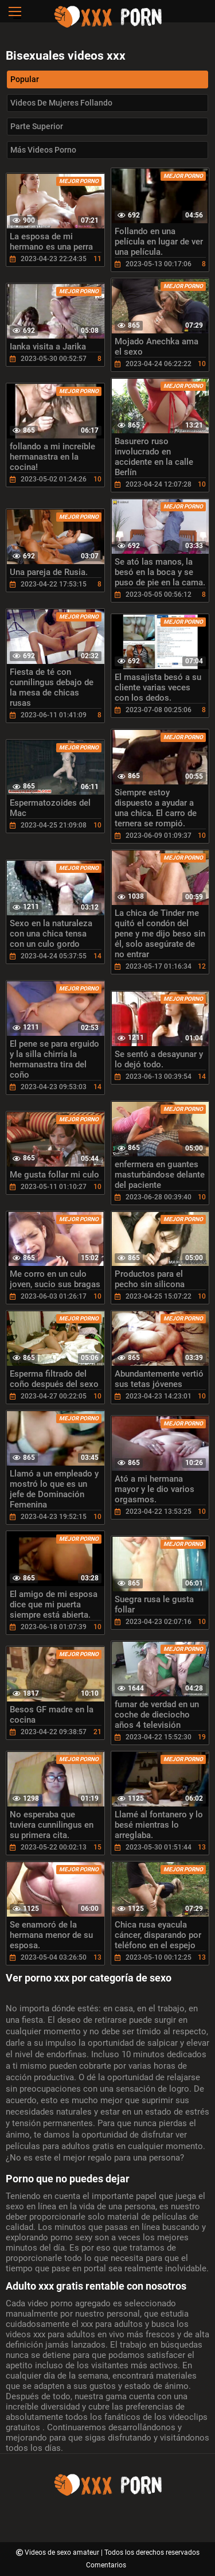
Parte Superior (36, 126)
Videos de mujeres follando (61, 102)
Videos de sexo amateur (63, 2552)
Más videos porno (43, 149)
